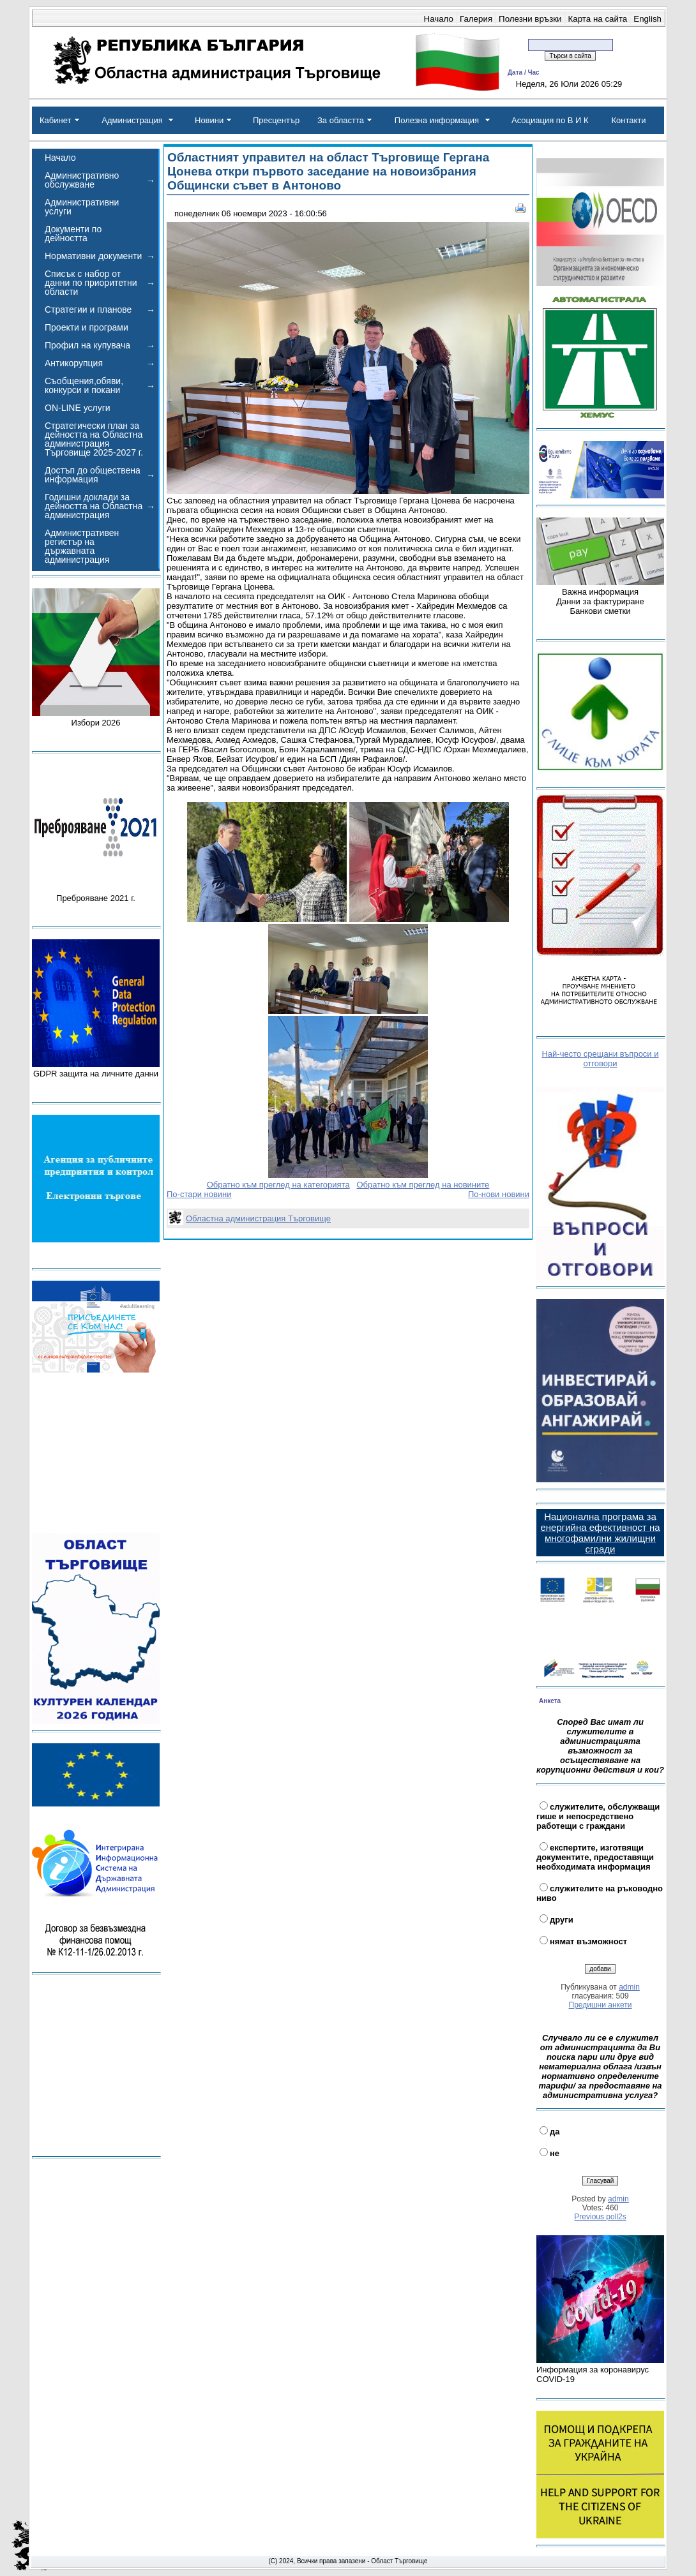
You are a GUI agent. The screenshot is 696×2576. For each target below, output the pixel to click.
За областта (340, 120)
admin (629, 1987)
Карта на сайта (598, 19)
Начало (438, 19)
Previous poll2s (600, 2216)
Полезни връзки (530, 19)
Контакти (628, 120)
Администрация (132, 120)
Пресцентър (276, 120)
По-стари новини (199, 1194)
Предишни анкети (600, 2004)
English (647, 19)
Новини (209, 120)
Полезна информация (437, 120)
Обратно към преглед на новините (422, 1184)
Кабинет (55, 120)
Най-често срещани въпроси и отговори (599, 1058)
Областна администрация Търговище (258, 1218)
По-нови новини (498, 1194)
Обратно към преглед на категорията (278, 1184)
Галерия (476, 19)
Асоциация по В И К (550, 120)
